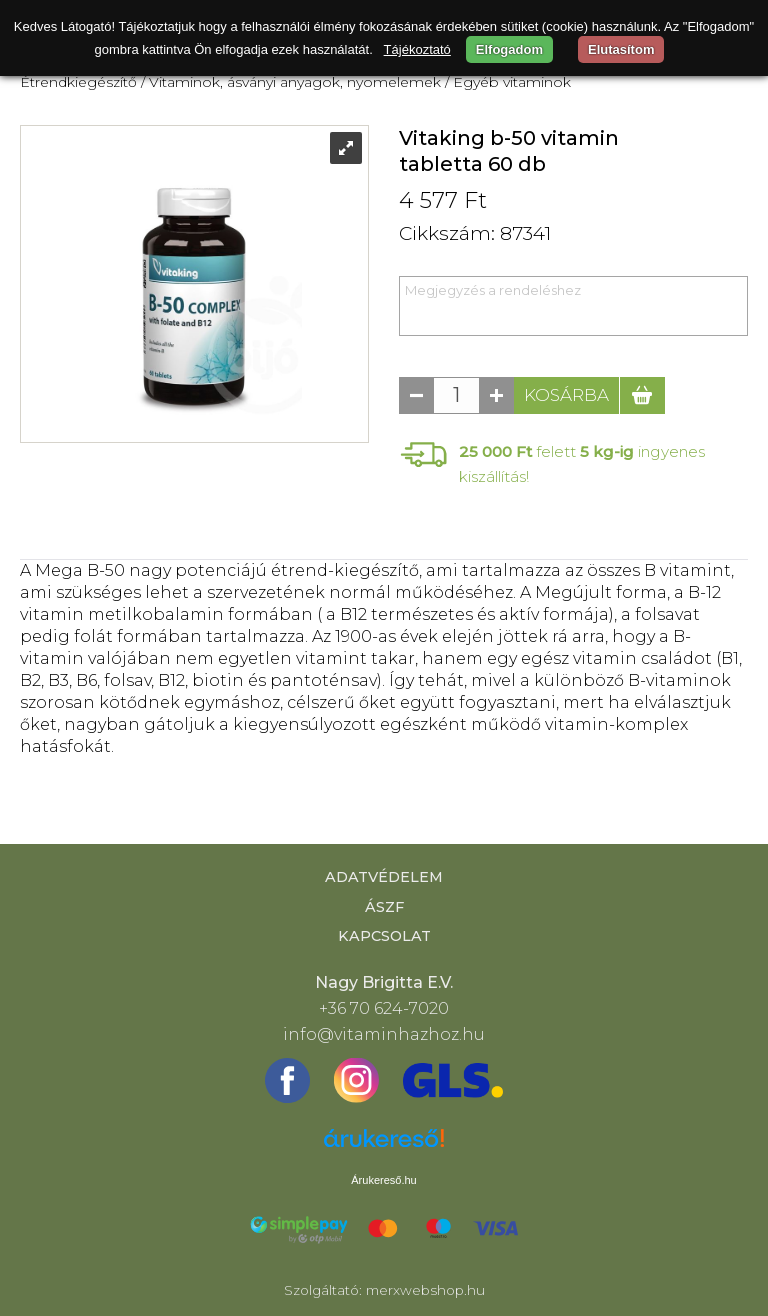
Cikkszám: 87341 (475, 233)
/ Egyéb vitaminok (508, 82)
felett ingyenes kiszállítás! (582, 464)
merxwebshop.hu (425, 1290)
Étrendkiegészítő (78, 82)
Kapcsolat (384, 936)
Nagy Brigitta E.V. (384, 982)
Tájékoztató (417, 49)
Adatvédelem (384, 877)
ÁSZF (384, 907)
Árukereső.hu (383, 1180)
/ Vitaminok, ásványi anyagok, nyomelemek (291, 82)
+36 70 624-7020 (384, 1008)
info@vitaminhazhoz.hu (384, 1034)
